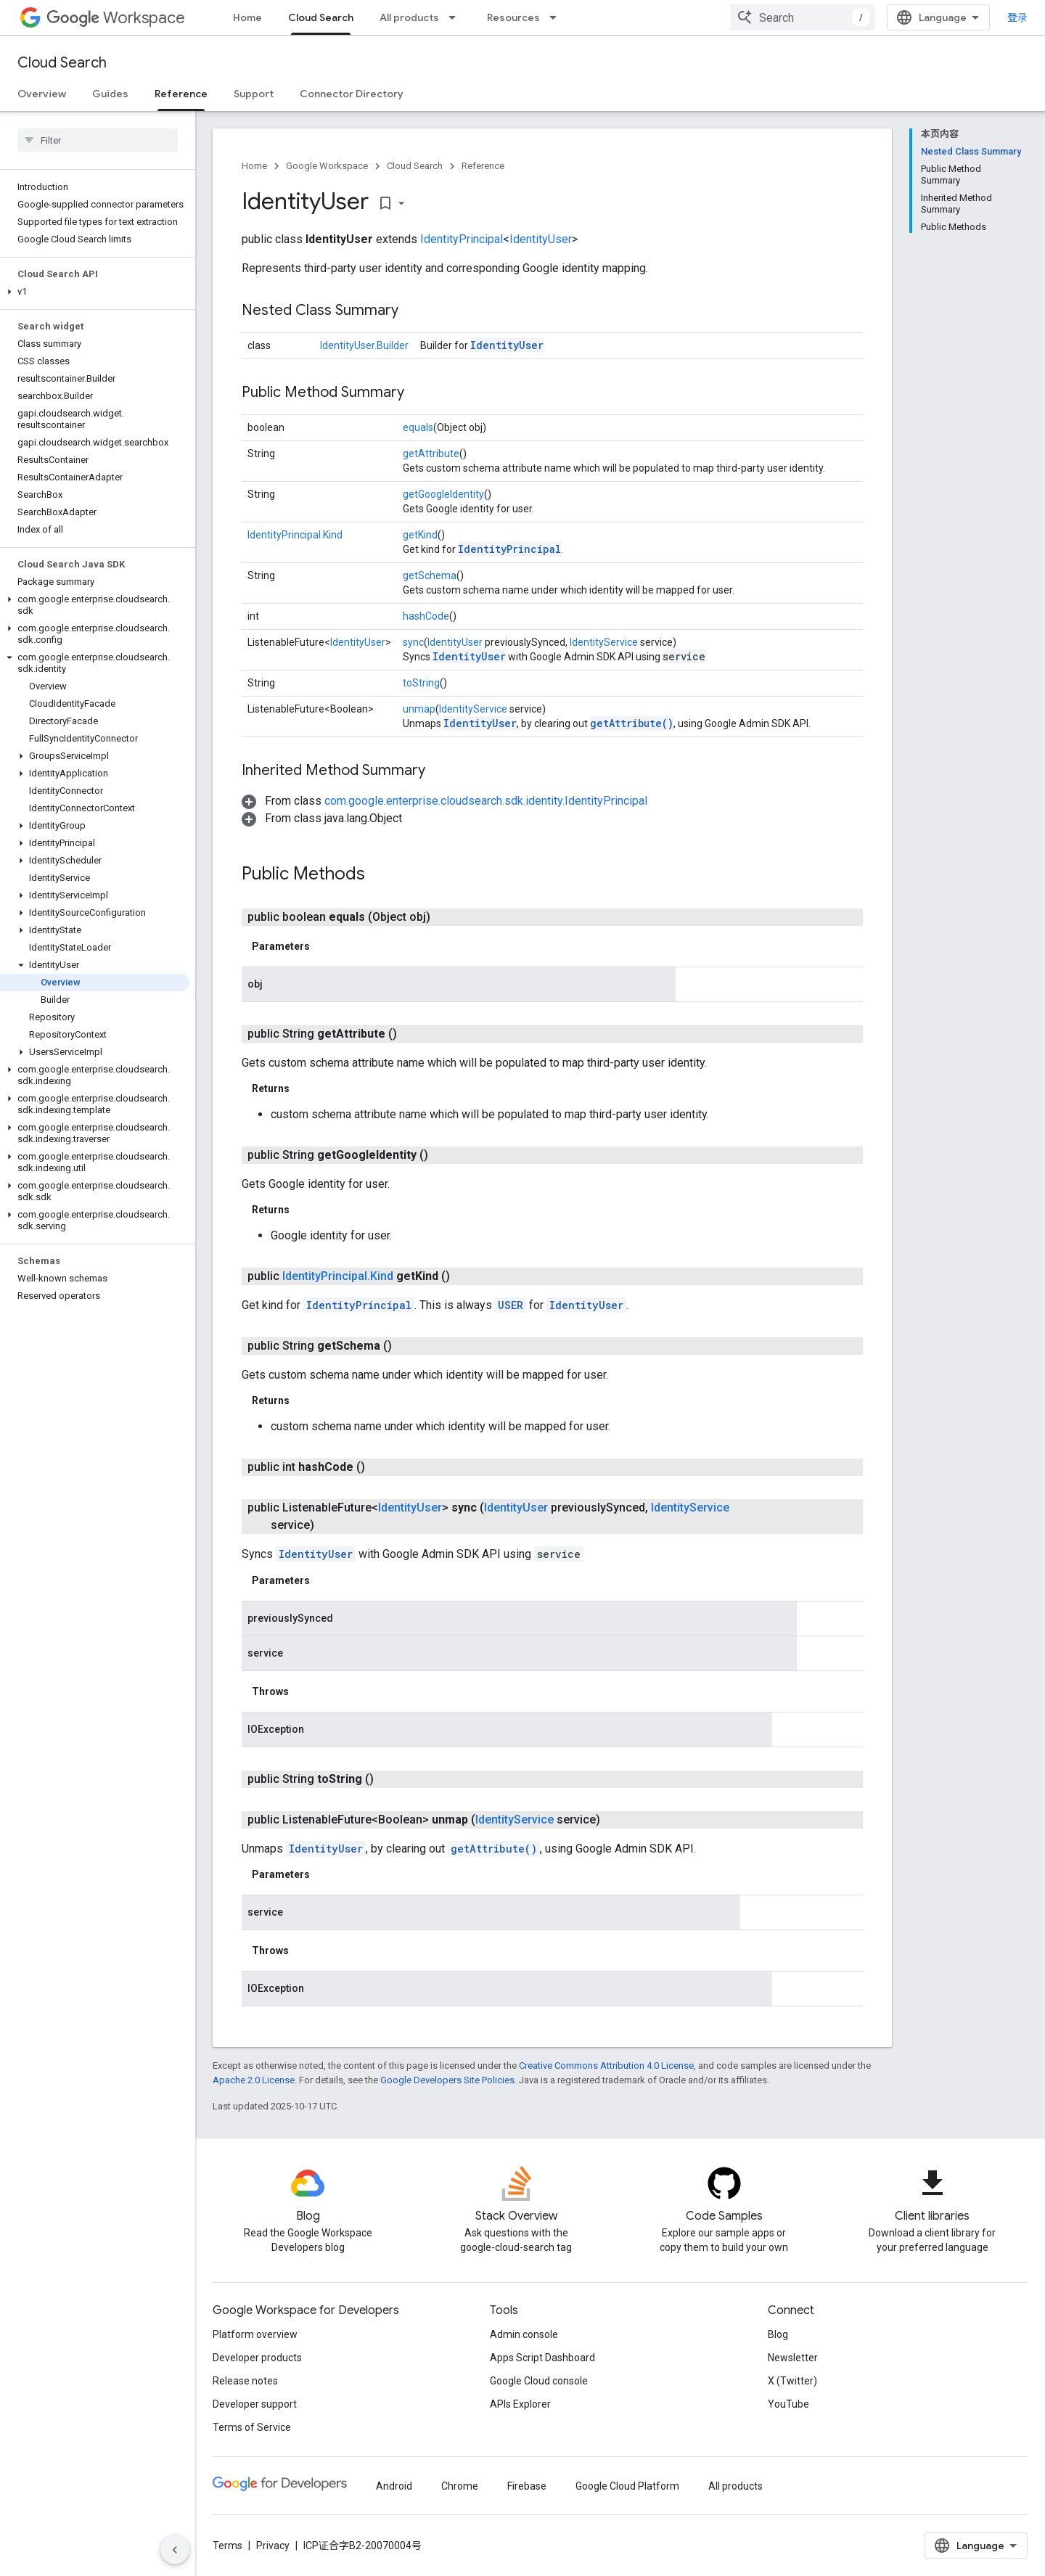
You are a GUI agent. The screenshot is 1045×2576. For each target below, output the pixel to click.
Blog (778, 2334)
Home (247, 17)
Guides (110, 93)
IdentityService (604, 642)
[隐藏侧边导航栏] (174, 2549)
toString (421, 683)
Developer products (257, 2357)
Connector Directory (351, 93)
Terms (227, 2545)
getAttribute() (631, 723)
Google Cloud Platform (627, 2486)
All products (409, 17)
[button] (94, 291)
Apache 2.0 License (254, 2080)
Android (394, 2486)
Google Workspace (327, 165)
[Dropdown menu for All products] (456, 17)
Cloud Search (62, 63)
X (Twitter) (792, 2381)
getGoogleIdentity (443, 494)
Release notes (245, 2381)
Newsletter (793, 2357)
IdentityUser (540, 239)
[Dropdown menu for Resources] (557, 17)
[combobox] (802, 17)
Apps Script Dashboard (542, 2357)
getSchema (429, 575)
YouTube (788, 2404)
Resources (513, 17)
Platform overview (255, 2334)
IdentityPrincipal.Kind (295, 535)
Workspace (115, 18)
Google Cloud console (539, 2381)
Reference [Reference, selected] (181, 93)
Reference (483, 165)
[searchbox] (97, 140)
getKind (420, 535)
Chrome (459, 2486)
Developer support (255, 2404)
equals (418, 427)
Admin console (524, 2334)
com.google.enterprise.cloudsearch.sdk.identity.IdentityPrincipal (485, 801)
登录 (1017, 17)
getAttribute (431, 453)
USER (510, 1305)
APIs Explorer (520, 2404)
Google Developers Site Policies (447, 2080)
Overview (41, 93)
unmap (419, 709)
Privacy (273, 2545)
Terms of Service (252, 2427)
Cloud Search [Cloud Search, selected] (320, 17)
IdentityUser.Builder (364, 345)
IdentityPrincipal (461, 239)
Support (254, 93)
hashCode (426, 616)
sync (413, 642)
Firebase (526, 2486)
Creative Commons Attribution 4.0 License (606, 2065)
